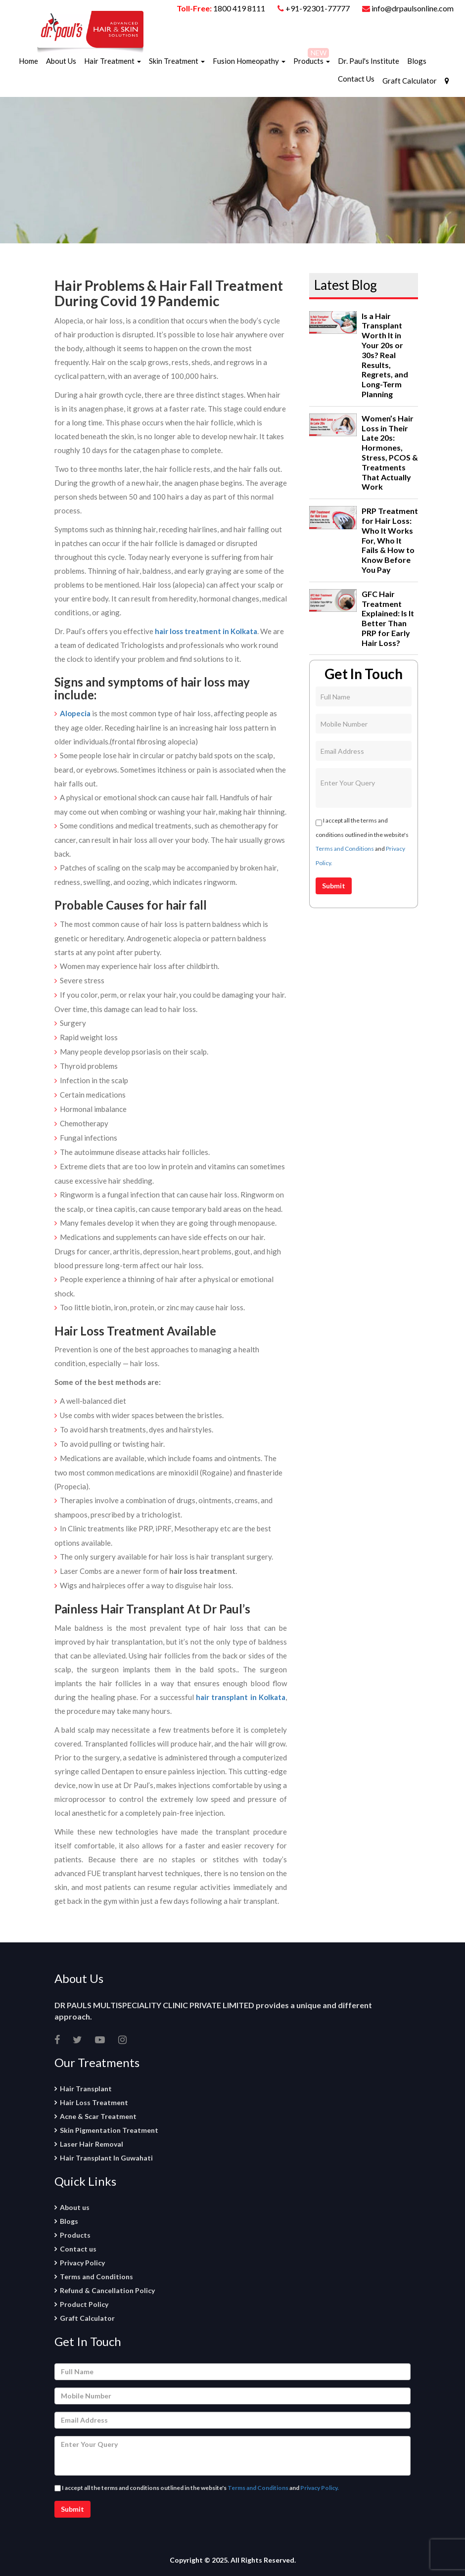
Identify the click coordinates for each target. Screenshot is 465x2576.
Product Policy (84, 2304)
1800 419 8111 (239, 8)
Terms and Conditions (345, 848)
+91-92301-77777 (318, 8)
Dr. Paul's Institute (368, 60)
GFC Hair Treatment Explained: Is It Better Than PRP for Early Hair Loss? (388, 618)
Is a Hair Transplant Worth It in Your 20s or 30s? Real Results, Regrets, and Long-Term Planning (385, 355)
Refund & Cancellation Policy (107, 2290)
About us (75, 2207)
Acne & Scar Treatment (98, 2116)
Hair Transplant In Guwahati (106, 2158)
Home (28, 60)
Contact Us (356, 78)
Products (311, 60)
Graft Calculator (409, 80)
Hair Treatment (112, 60)
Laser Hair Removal (91, 2144)
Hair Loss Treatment (94, 2102)
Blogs (416, 60)
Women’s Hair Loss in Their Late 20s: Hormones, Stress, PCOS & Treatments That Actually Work (390, 453)
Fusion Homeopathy (249, 60)
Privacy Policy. (319, 2487)
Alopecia (75, 713)
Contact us (78, 2249)
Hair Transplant (86, 2088)
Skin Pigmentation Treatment (109, 2130)
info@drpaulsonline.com (408, 8)
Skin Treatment (177, 60)
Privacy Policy (82, 2262)
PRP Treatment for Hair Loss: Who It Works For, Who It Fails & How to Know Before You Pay (390, 540)
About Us (61, 60)
